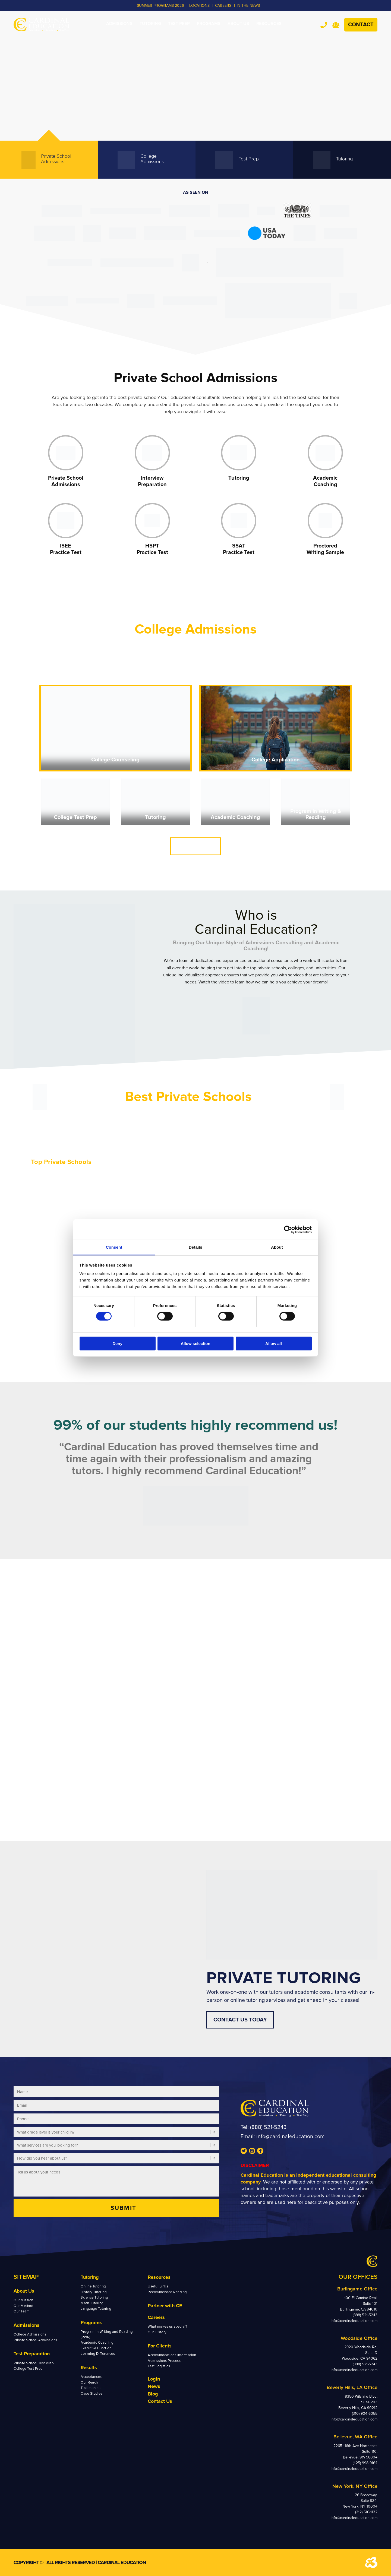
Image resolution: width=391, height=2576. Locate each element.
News (154, 2386)
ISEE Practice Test (65, 549)
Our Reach (89, 2382)
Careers (156, 2317)
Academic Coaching (325, 481)
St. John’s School (299, 1198)
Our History (157, 2332)
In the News (248, 5)
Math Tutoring (92, 2303)
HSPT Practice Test (152, 549)
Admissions (26, 2325)
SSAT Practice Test (238, 549)
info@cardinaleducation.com (290, 2136)
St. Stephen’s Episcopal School (312, 1206)
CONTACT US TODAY (240, 2020)
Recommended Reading (167, 2292)
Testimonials (91, 2388)
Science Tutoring (94, 2297)
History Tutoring (93, 2292)
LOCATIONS (199, 5)
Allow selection (195, 1343)
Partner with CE (165, 2306)
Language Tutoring (96, 2308)
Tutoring (238, 478)
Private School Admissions (65, 481)
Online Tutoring (93, 2286)
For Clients (160, 2346)
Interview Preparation (152, 481)
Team (336, 25)
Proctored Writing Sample (325, 549)
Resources (159, 2277)
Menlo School (128, 1213)
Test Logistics (159, 2366)
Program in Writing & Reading (315, 814)
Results (89, 2368)
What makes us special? (167, 2326)
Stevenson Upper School (55, 1183)
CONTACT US (195, 846)
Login (154, 2379)
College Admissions (30, 2334)
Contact (361, 24)
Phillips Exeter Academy (222, 1198)
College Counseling (115, 760)
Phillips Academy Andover (224, 1191)
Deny (117, 1343)
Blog (153, 2394)
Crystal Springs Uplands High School (66, 1191)
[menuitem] (119, 24)
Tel (323, 25)
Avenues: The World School (225, 1206)
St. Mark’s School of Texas (307, 1191)
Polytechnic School (133, 1191)
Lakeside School (298, 1213)
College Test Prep (75, 817)
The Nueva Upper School (55, 1206)
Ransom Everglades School (224, 1183)
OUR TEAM (65, 1806)
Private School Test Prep (33, 2363)
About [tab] (277, 1247)
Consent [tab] (114, 1247)
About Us (24, 2291)
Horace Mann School (218, 1213)
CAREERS (223, 5)
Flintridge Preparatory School (143, 1198)
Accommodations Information (172, 2355)
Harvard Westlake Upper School (145, 1183)
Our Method (23, 2306)
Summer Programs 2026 (160, 5)
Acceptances (91, 2377)
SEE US (195, 1806)
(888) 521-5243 (268, 2127)
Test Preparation (32, 2354)
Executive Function (96, 2348)
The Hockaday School (303, 1183)
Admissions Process (164, 2361)
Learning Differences (98, 2354)
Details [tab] (195, 1247)
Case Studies (91, 2393)
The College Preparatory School (62, 1213)
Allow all (273, 1343)
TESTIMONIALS (325, 1806)
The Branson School (134, 1206)
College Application (275, 760)
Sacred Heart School (51, 1220)
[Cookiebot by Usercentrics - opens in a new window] (288, 1229)
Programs (91, 2322)
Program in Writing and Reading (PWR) (107, 2334)
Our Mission (23, 2300)
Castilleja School (47, 1198)
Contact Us (160, 2401)
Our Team (22, 2311)
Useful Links (158, 2286)
